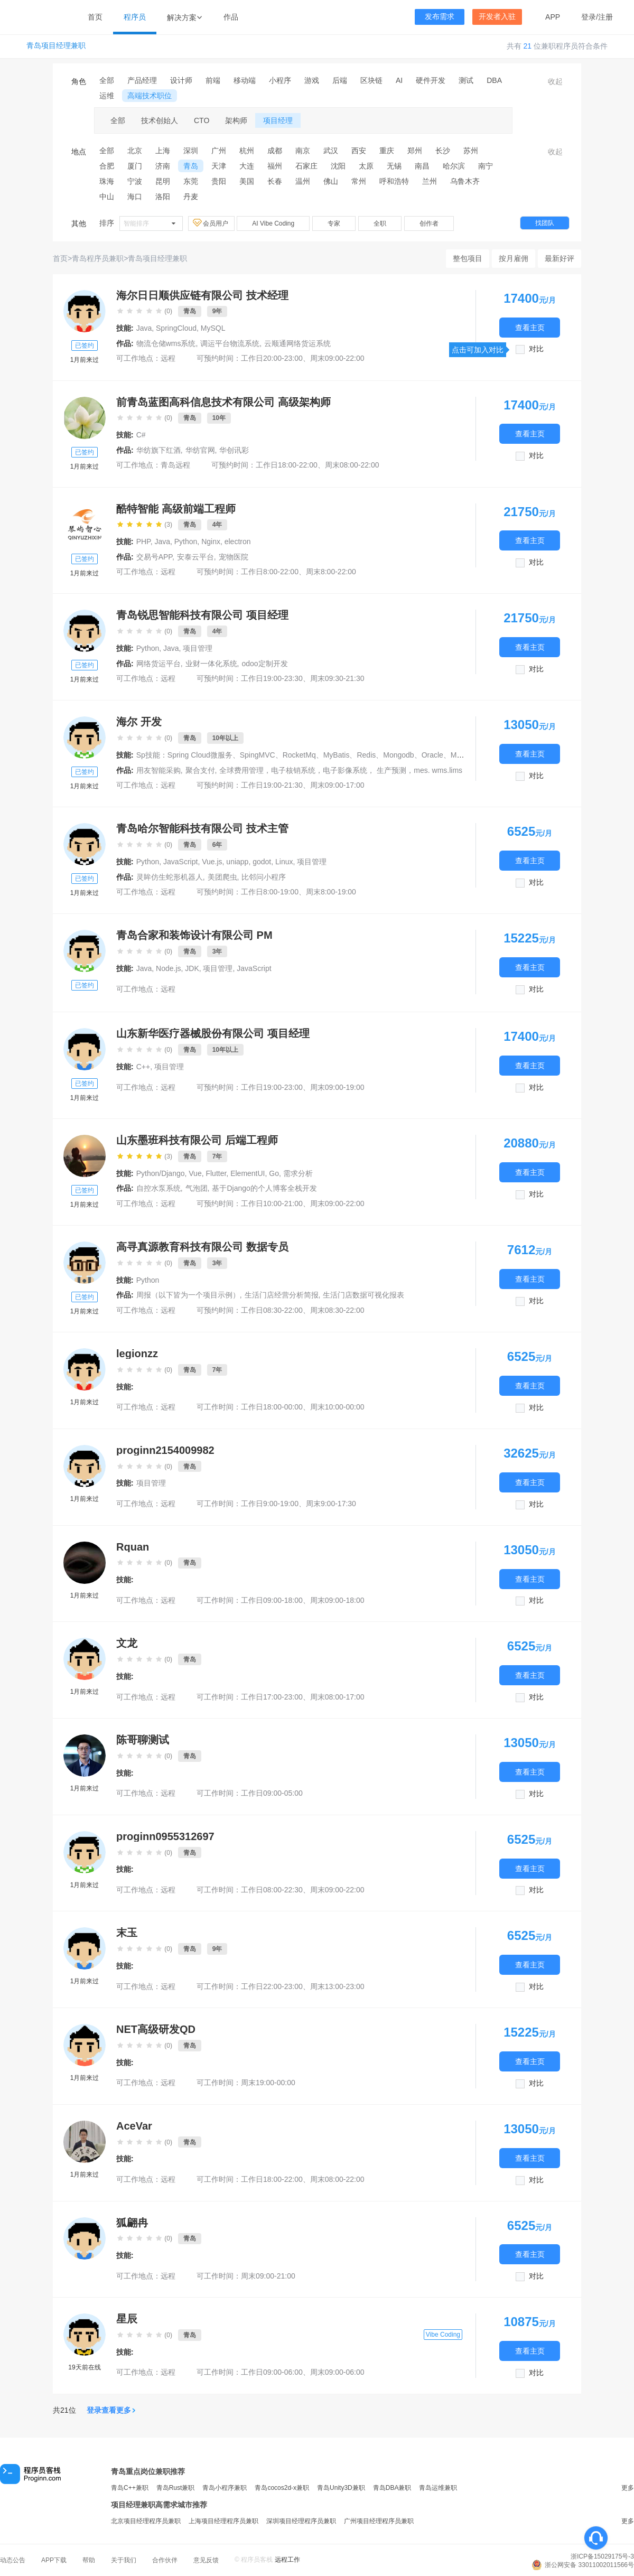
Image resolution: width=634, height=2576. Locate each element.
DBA (494, 80)
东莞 (190, 181)
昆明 (162, 181)
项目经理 (278, 120)
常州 (358, 181)
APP (552, 17)
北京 (134, 150)
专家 (334, 223)
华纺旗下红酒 (158, 450)
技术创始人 (159, 120)
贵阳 (218, 181)
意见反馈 (206, 2560)
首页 (95, 17)
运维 (106, 95)
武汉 (330, 150)
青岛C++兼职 (129, 2487)
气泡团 (196, 1188)
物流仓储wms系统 (166, 343)
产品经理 (142, 80)
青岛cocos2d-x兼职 (282, 2487)
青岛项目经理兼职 (56, 46)
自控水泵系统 (158, 1188)
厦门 (134, 166)
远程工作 (287, 2559)
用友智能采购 (158, 770)
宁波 (134, 181)
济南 (162, 166)
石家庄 (306, 166)
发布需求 (439, 17)
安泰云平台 (195, 557)
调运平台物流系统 (229, 343)
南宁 (485, 166)
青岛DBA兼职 (392, 2487)
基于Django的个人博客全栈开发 (264, 1188)
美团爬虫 (222, 877)
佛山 (330, 181)
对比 (536, 349)
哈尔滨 (454, 166)
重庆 (386, 150)
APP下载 (54, 2560)
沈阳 (338, 166)
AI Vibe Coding (273, 223)
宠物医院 (233, 557)
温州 (302, 181)
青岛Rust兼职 (175, 2487)
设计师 (181, 80)
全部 (106, 80)
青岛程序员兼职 (98, 258)
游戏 (311, 80)
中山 (106, 196)
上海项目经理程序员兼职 (223, 2521)
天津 (218, 166)
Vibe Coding (443, 2334)
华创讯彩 (234, 450)
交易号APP (154, 557)
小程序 (280, 80)
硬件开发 (430, 80)
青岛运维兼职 (438, 2487)
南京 (302, 150)
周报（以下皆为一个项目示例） (188, 1295)
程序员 (135, 17)
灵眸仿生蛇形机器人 (169, 877)
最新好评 (559, 258)
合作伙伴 (165, 2560)
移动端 (245, 80)
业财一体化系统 (211, 663)
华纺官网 (200, 450)
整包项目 (467, 258)
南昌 (422, 166)
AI (399, 80)
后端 (339, 80)
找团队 (544, 223)
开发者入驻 (497, 17)
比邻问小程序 (263, 877)
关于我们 (123, 2560)
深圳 (190, 150)
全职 (380, 223)
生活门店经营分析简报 (282, 1295)
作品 (230, 17)
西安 (358, 150)
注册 (605, 17)
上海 (162, 150)
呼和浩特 (394, 181)
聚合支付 (200, 770)
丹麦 (190, 196)
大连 (246, 166)
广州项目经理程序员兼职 (379, 2521)
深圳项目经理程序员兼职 (301, 2521)
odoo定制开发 (264, 663)
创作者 (429, 223)
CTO (201, 120)
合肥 (106, 166)
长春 (274, 181)
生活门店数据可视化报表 (363, 1295)
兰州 (429, 181)
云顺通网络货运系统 (297, 343)
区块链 (371, 80)
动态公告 (12, 2560)
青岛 (190, 166)
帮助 (88, 2560)
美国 (246, 181)
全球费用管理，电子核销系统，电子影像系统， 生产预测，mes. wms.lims (340, 770)
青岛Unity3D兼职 (341, 2487)
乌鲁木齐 (465, 181)
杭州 (246, 150)
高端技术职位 (149, 95)
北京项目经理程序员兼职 (146, 2521)
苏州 (470, 150)
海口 (134, 196)
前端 (213, 80)
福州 (274, 166)
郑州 (414, 150)
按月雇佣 (513, 258)
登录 (588, 17)
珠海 (106, 181)
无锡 (394, 166)
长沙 (442, 150)
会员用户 (211, 223)
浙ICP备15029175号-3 (602, 2556)
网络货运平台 (158, 663)
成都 (274, 150)
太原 (366, 166)
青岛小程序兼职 (224, 2487)
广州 (218, 150)
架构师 (236, 120)
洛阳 (162, 196)
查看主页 (530, 327)
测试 (466, 80)
